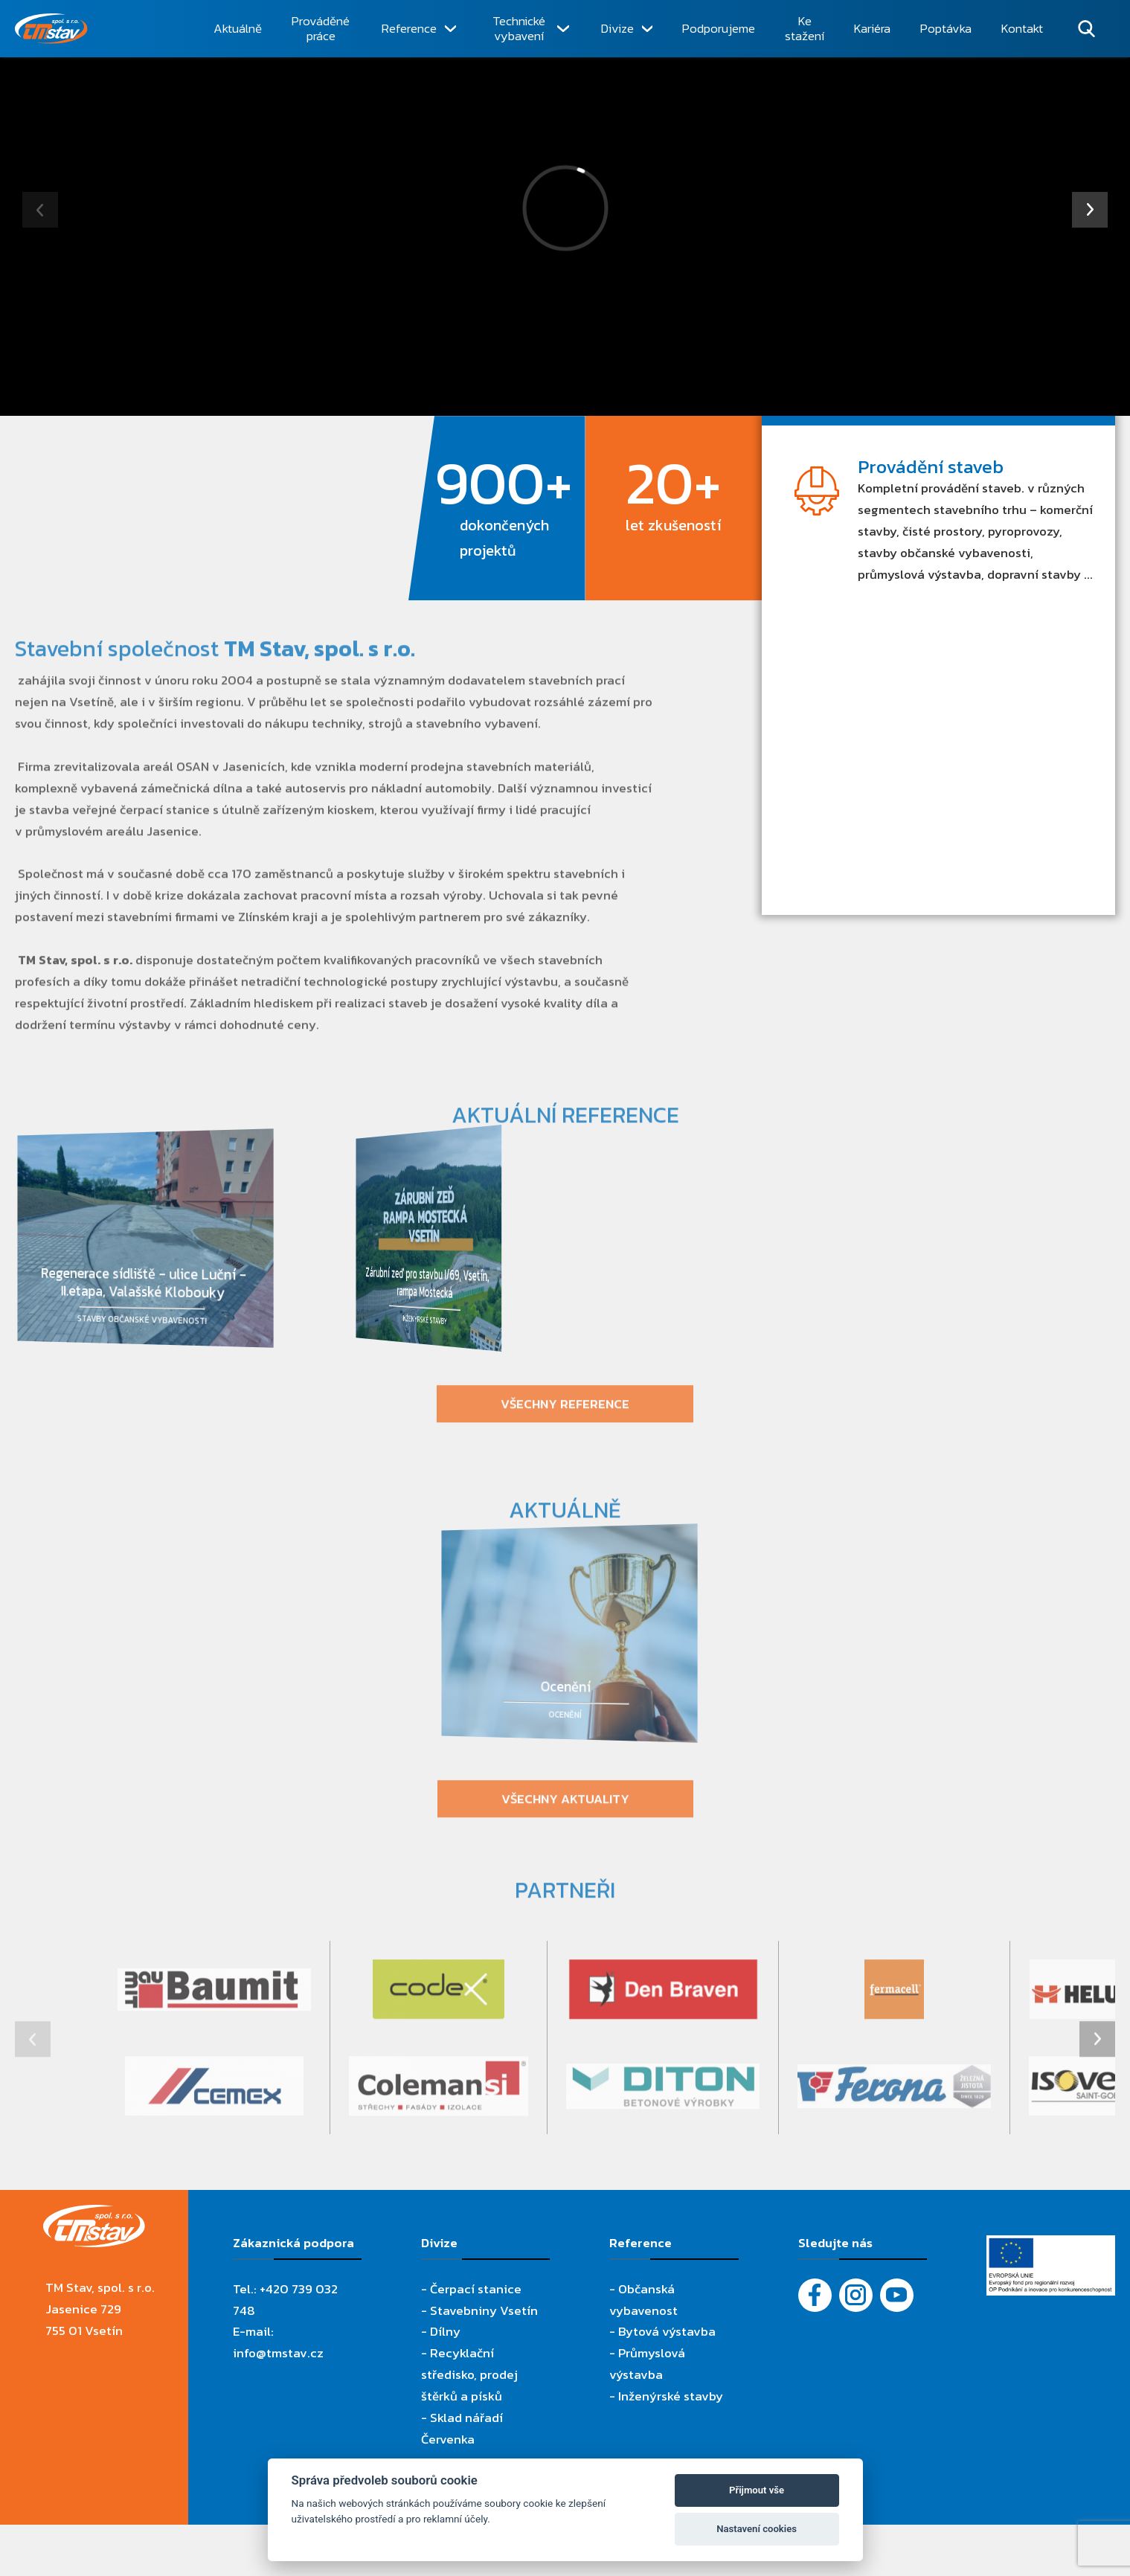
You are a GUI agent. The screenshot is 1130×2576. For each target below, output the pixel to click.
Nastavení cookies (756, 2528)
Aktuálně (238, 28)
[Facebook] (815, 2295)
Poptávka (946, 28)
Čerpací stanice (475, 2289)
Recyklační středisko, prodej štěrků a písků (469, 2374)
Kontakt (1022, 28)
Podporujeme (718, 28)
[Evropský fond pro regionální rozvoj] (1050, 2245)
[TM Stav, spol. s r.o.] (106, 28)
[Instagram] (856, 2295)
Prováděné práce (321, 28)
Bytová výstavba (667, 2331)
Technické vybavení (518, 28)
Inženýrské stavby (670, 2396)
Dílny (445, 2331)
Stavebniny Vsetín (484, 2310)
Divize (617, 28)
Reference (409, 28)
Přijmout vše (756, 2490)
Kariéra (872, 28)
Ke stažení (804, 28)
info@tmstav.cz (278, 2353)
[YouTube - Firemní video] (897, 2295)
